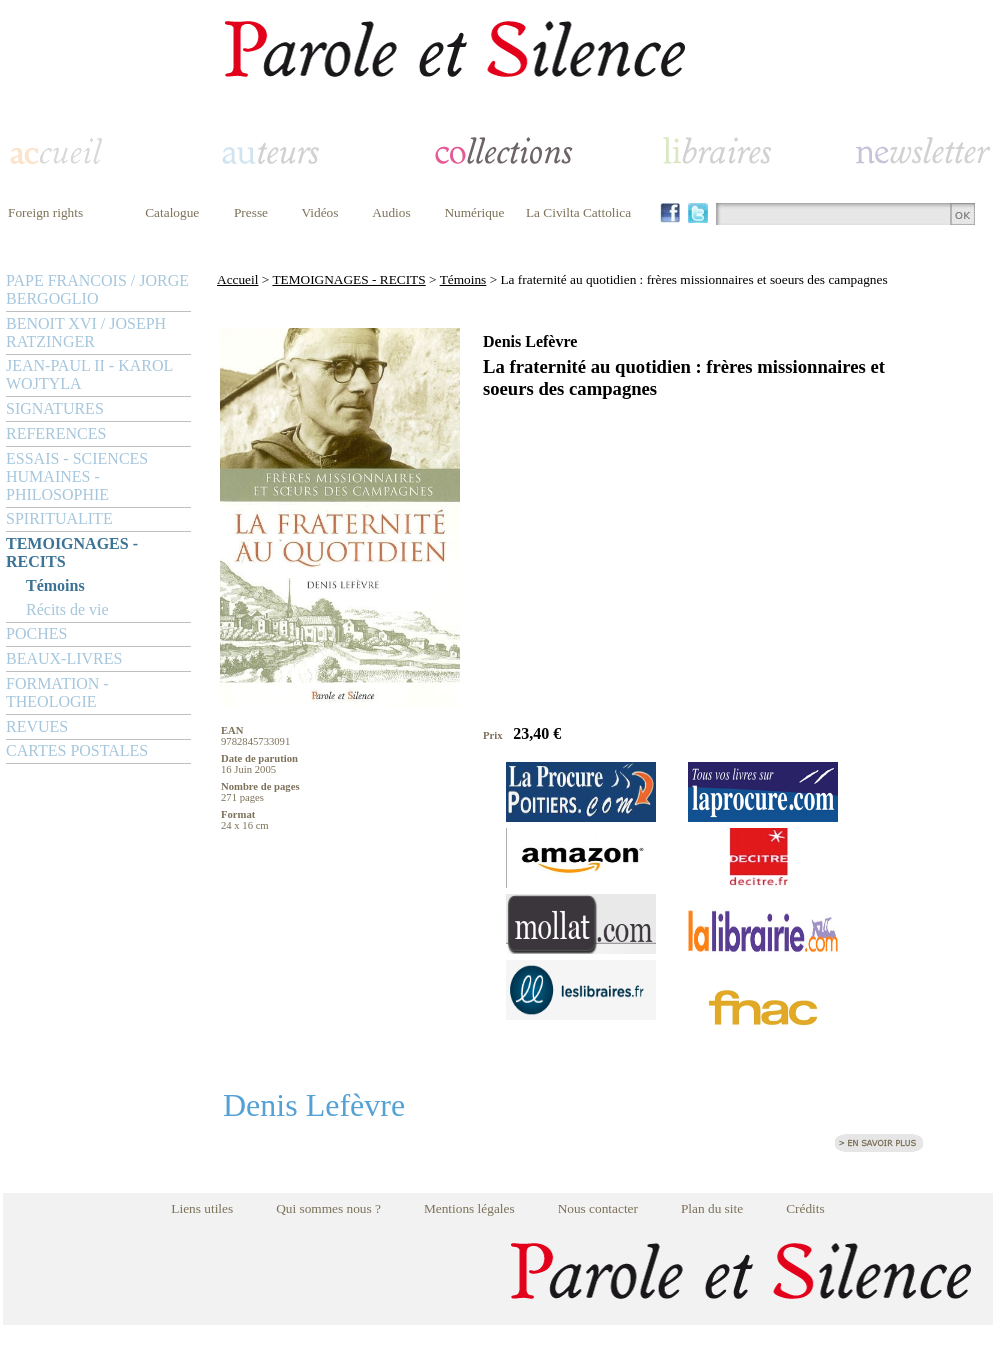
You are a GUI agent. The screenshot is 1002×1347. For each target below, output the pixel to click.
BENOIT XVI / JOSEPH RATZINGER (86, 332)
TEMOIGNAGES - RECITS (72, 552)
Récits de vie (67, 609)
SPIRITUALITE (59, 518)
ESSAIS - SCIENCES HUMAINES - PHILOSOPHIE (77, 476)
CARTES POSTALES (77, 750)
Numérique (474, 212)
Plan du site (712, 1208)
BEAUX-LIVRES (64, 658)
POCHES (36, 633)
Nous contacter (598, 1208)
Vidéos (320, 212)
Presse (251, 212)
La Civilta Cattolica (578, 212)
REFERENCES (56, 433)
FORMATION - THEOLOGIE (57, 692)
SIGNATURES (55, 408)
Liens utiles (202, 1208)
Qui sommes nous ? (328, 1208)
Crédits (805, 1208)
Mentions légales (469, 1208)
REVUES (37, 726)
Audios (391, 212)
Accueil (237, 279)
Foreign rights (45, 212)
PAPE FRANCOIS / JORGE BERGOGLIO (97, 289)
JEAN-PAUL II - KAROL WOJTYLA (89, 374)
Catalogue (172, 212)
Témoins (55, 585)
